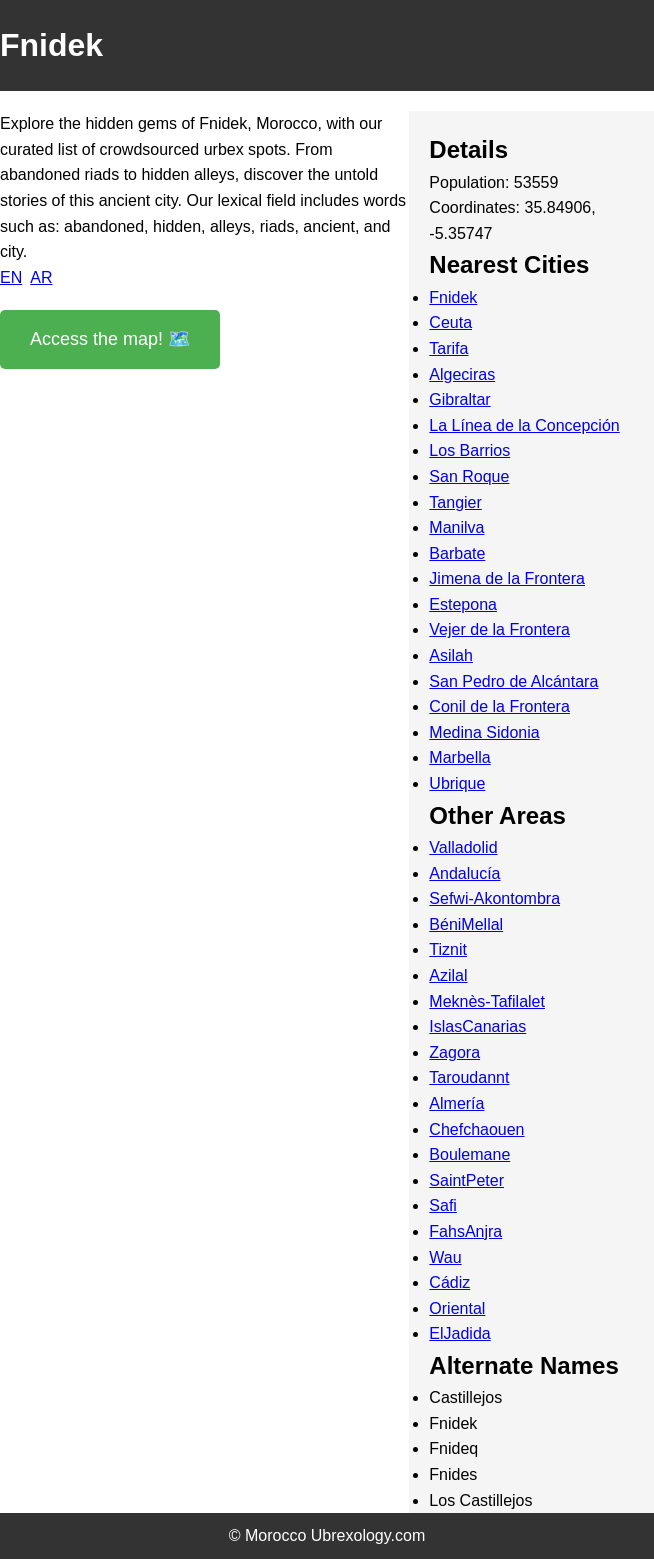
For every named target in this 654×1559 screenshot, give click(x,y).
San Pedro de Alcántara (513, 681)
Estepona (463, 604)
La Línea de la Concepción (524, 425)
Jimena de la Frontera (507, 578)
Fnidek (453, 297)
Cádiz (449, 1282)
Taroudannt (469, 1077)
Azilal (448, 975)
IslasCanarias (477, 1026)
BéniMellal (466, 924)
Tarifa (448, 348)
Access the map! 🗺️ (110, 339)
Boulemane (469, 1154)
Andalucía (464, 873)
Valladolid (463, 847)
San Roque (469, 476)
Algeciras (462, 374)
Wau (445, 1257)
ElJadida (459, 1333)
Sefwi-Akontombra (494, 898)
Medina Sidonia (484, 732)
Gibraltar (459, 399)
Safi (443, 1205)
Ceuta (450, 322)
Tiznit (448, 949)
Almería (456, 1103)
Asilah (451, 655)
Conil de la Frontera (499, 706)
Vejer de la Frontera (499, 629)
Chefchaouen (476, 1129)
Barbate (457, 553)
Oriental (457, 1308)
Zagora (454, 1052)
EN (11, 277)
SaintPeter (466, 1180)
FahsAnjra (465, 1231)
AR (41, 277)
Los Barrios (469, 450)
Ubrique (457, 783)
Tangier (455, 502)
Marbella (459, 757)
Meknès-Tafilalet (487, 1001)
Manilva (456, 527)
